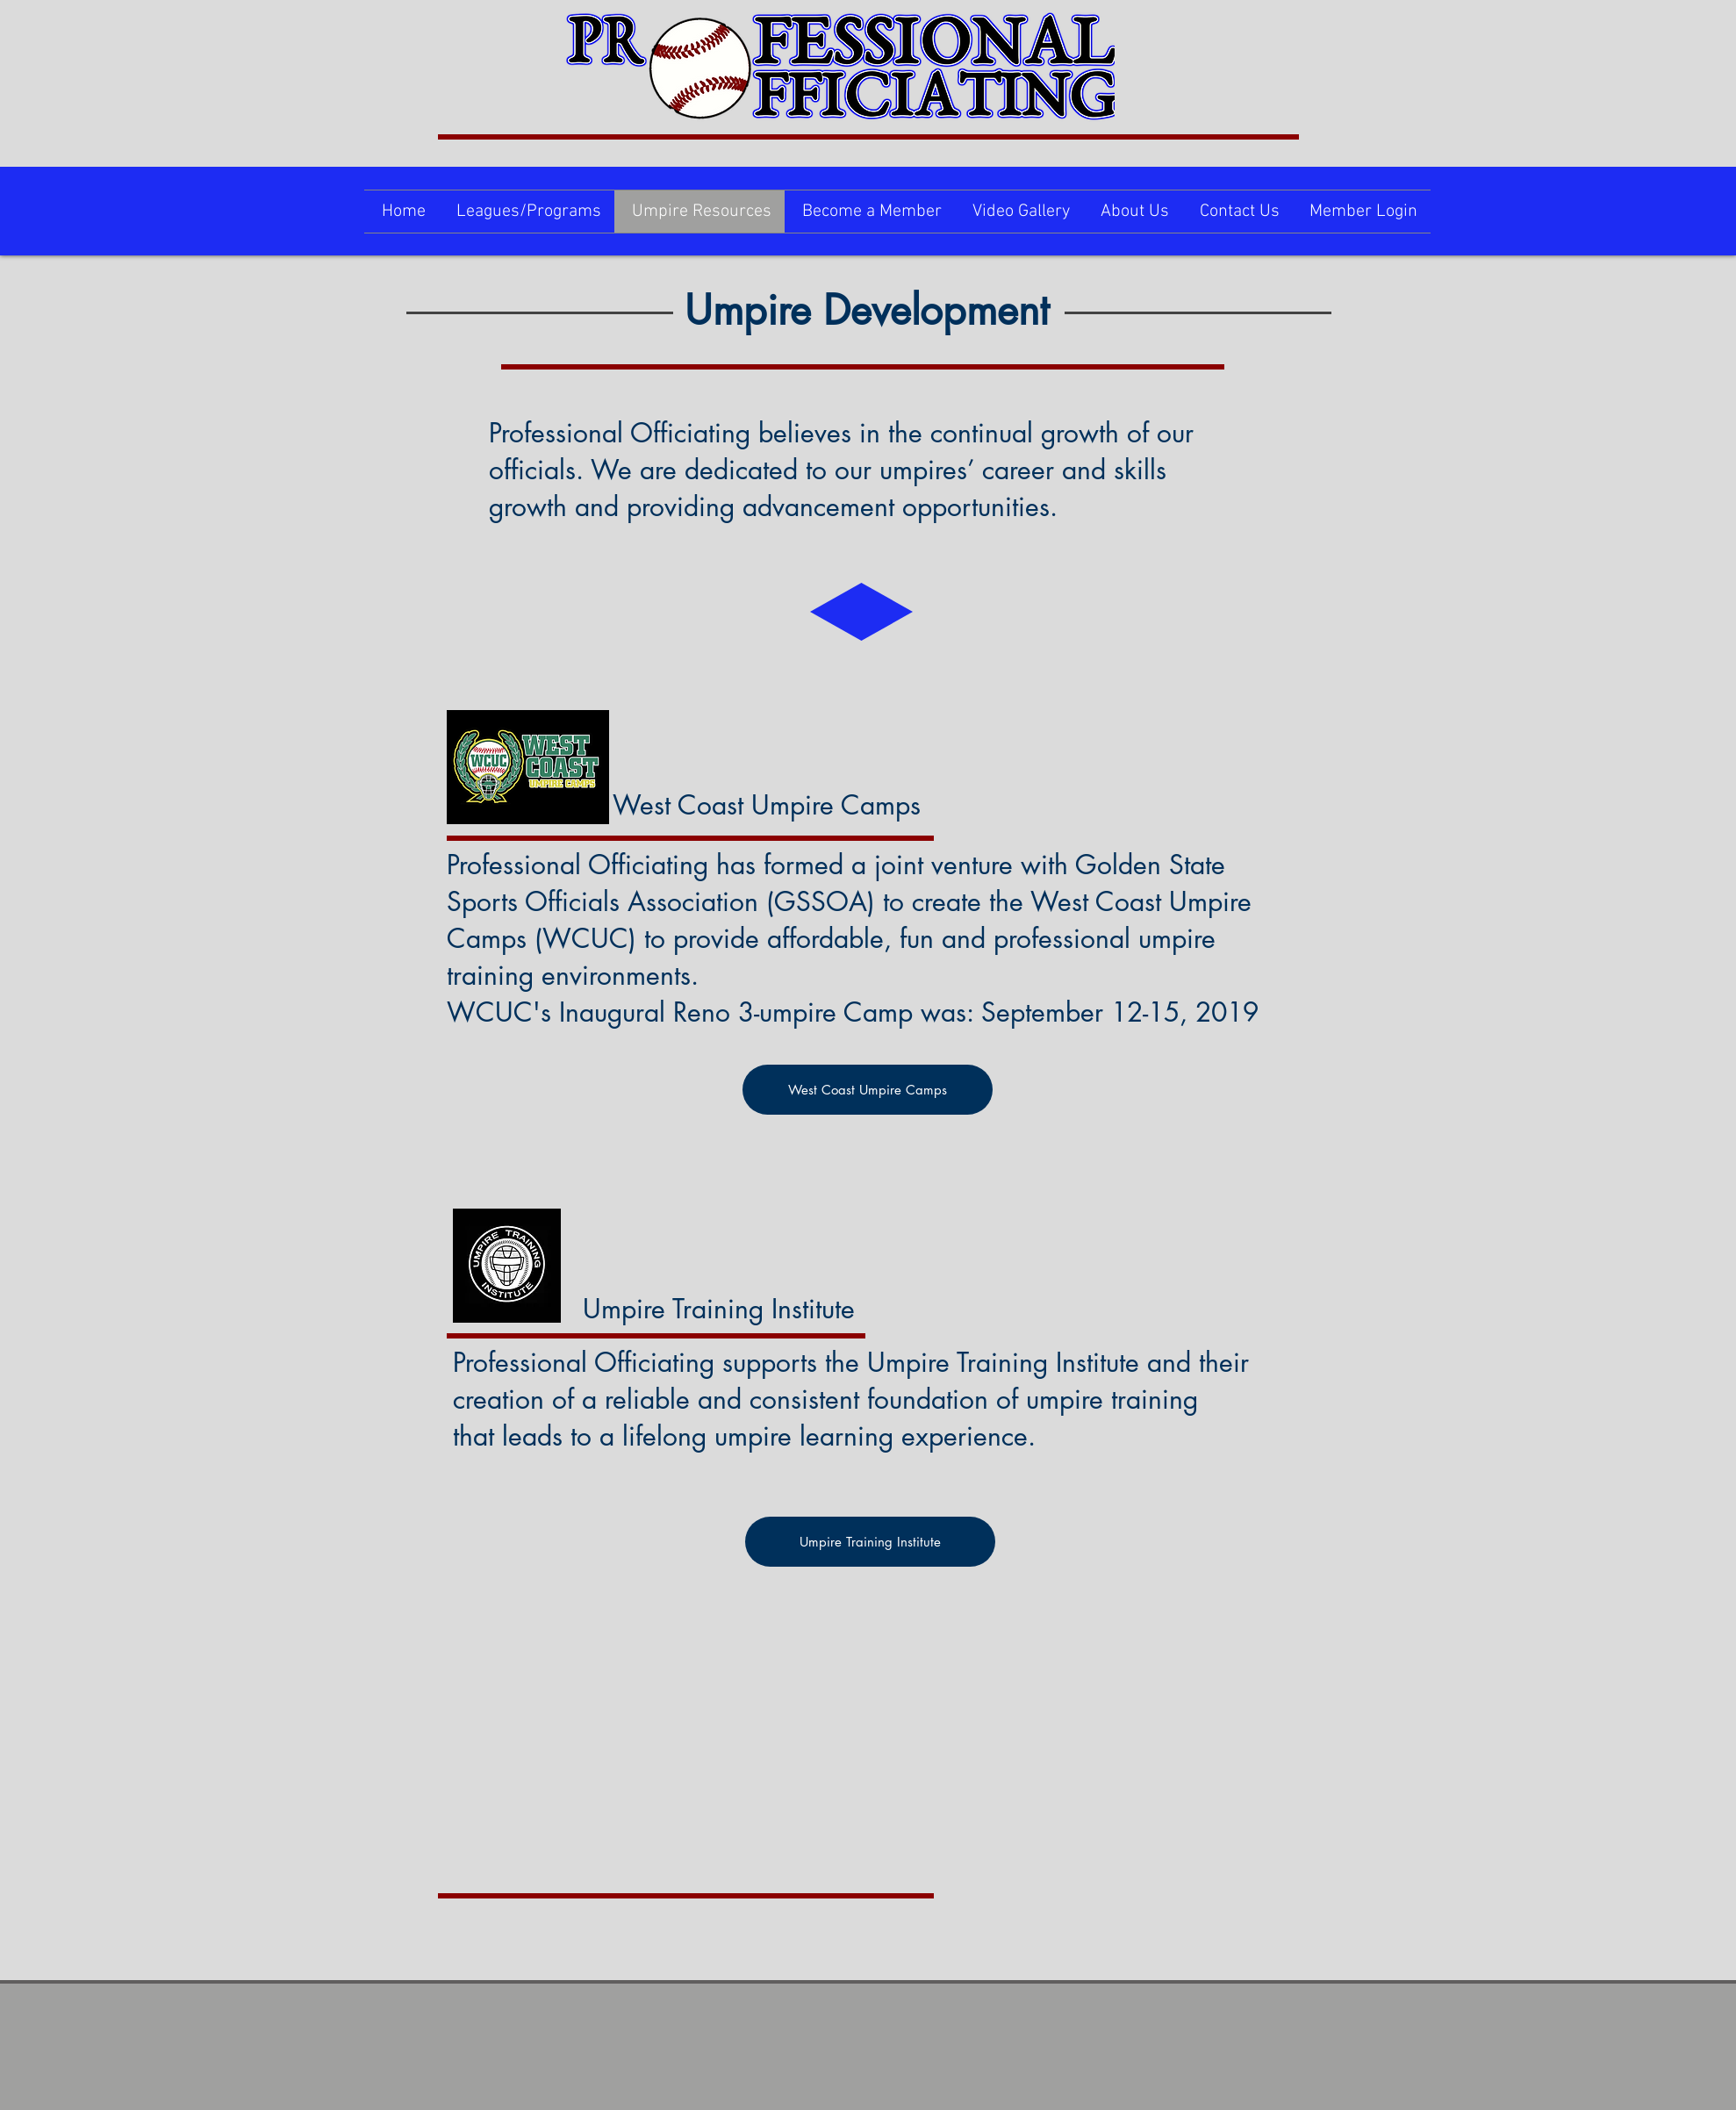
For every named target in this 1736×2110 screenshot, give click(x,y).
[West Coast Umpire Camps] (867, 1090)
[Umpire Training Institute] (870, 1542)
